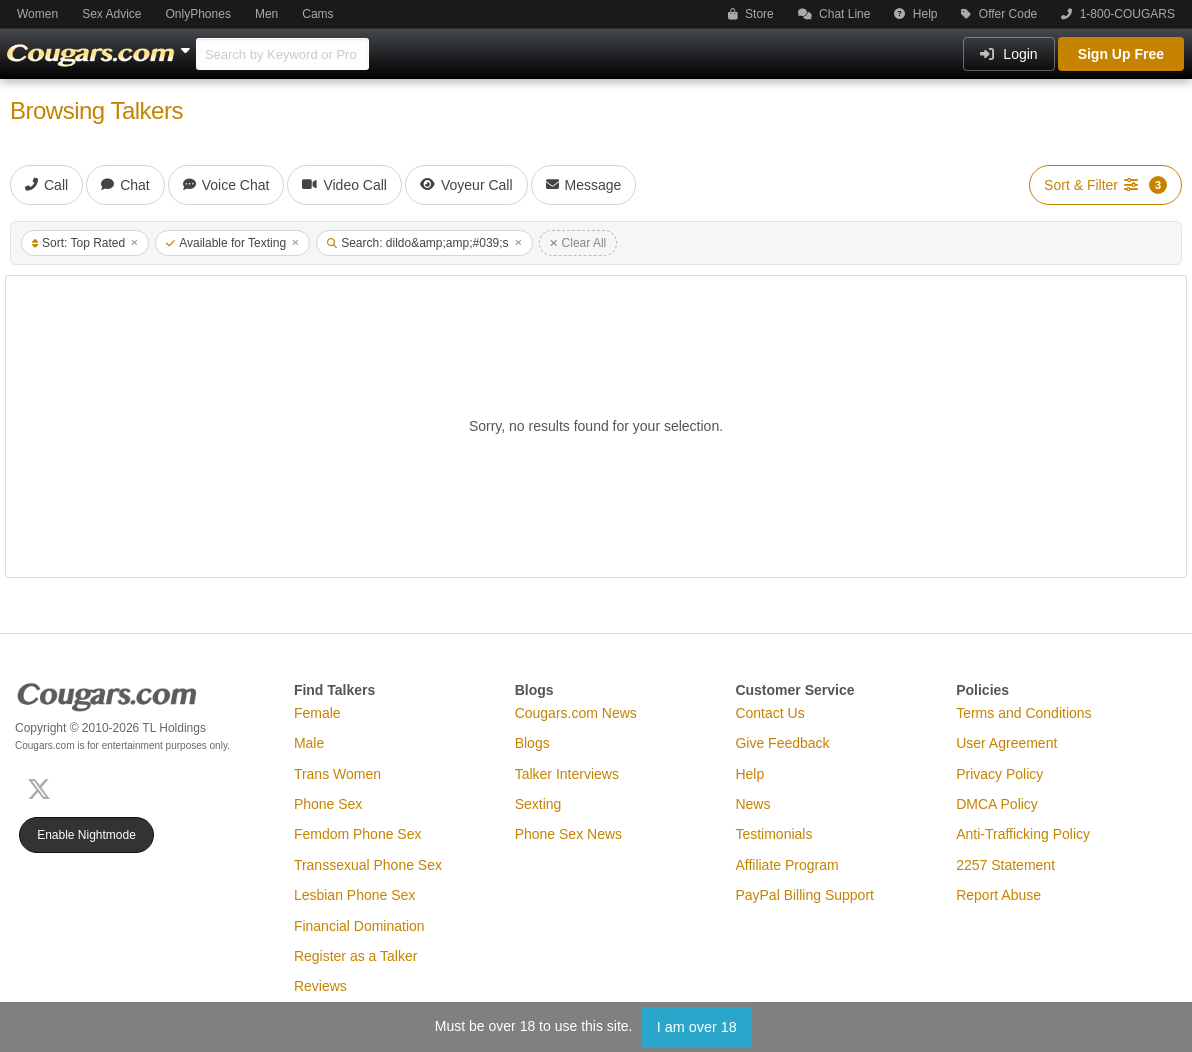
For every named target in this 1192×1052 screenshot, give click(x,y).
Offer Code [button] (999, 14)
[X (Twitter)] (43, 787)
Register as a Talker (355, 956)
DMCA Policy (997, 804)
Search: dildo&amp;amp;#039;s (424, 243)
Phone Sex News (568, 834)
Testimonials (773, 834)
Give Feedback (782, 743)
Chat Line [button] (834, 14)
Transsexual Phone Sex (368, 865)
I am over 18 (697, 1027)
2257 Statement (1005, 865)
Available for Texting (232, 243)
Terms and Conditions (1023, 713)
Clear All (578, 243)
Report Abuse (998, 895)
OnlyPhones (198, 14)
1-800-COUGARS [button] (1118, 14)
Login (1008, 54)
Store (751, 14)
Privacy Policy (999, 774)
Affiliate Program (786, 865)
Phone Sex (328, 804)
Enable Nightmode (86, 835)
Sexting (538, 804)
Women (37, 14)
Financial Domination (359, 926)
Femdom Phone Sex (358, 834)
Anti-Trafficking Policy (1023, 834)
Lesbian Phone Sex (354, 895)
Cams (317, 14)
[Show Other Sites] (188, 45)
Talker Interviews (567, 774)
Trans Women (337, 774)
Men (266, 14)
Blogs (532, 743)
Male (309, 743)
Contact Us (769, 713)
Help (915, 14)
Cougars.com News (576, 713)
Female (317, 713)
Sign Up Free (1121, 54)
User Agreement (1006, 743)
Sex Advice (111, 14)
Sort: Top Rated (85, 243)
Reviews (320, 986)
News (752, 804)
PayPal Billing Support (804, 895)
